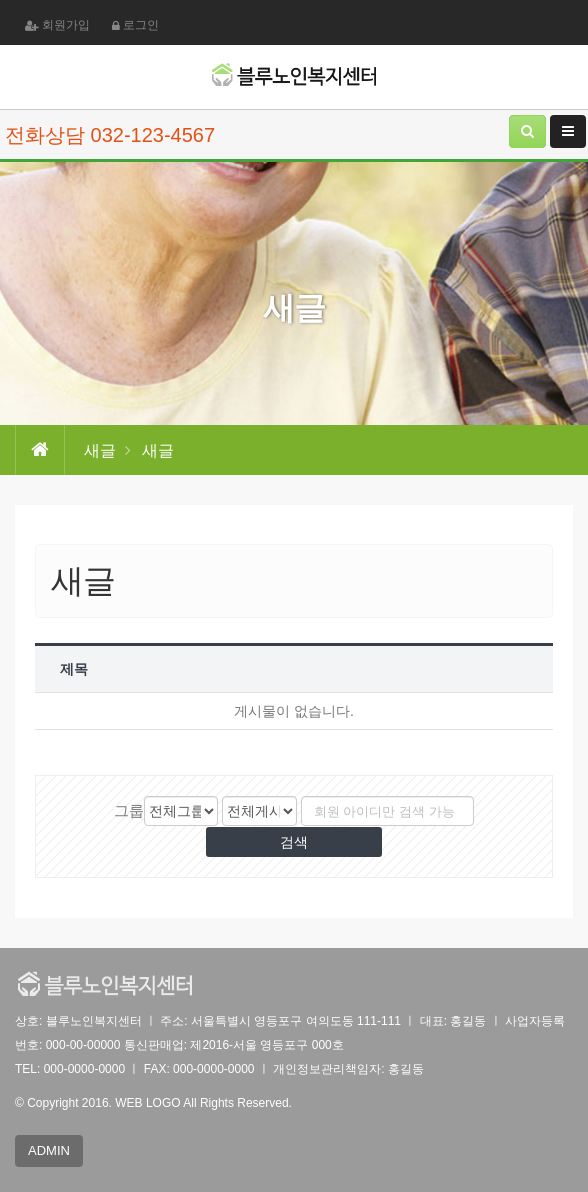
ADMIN (49, 1150)
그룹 (129, 810)
